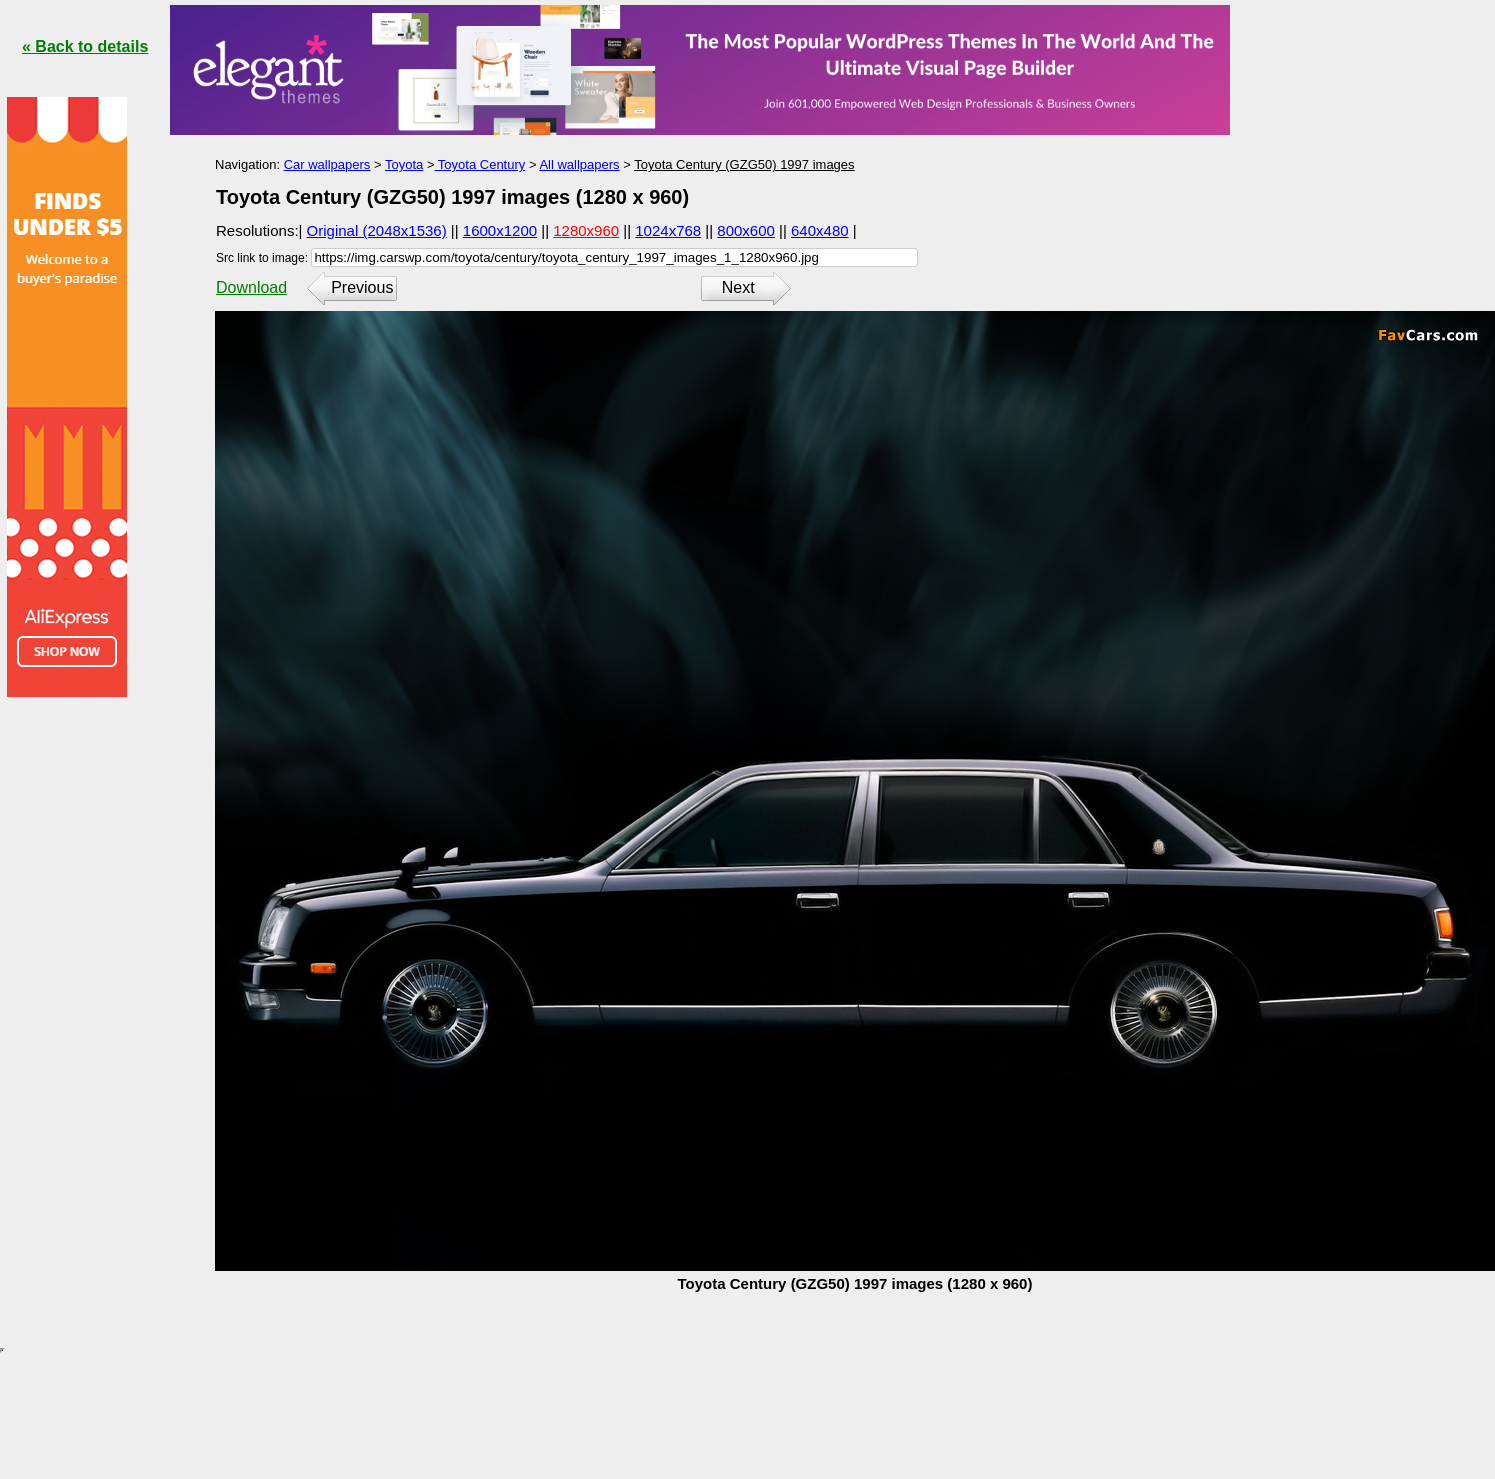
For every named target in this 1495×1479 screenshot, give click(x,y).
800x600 (746, 230)
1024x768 (668, 230)
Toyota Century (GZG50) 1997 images (744, 164)
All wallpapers (579, 164)
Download (251, 287)
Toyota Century (479, 164)
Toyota (404, 164)
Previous (362, 287)
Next (738, 287)
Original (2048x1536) (377, 230)
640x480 (820, 230)
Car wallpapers (327, 164)
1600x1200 (500, 230)
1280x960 (586, 230)
